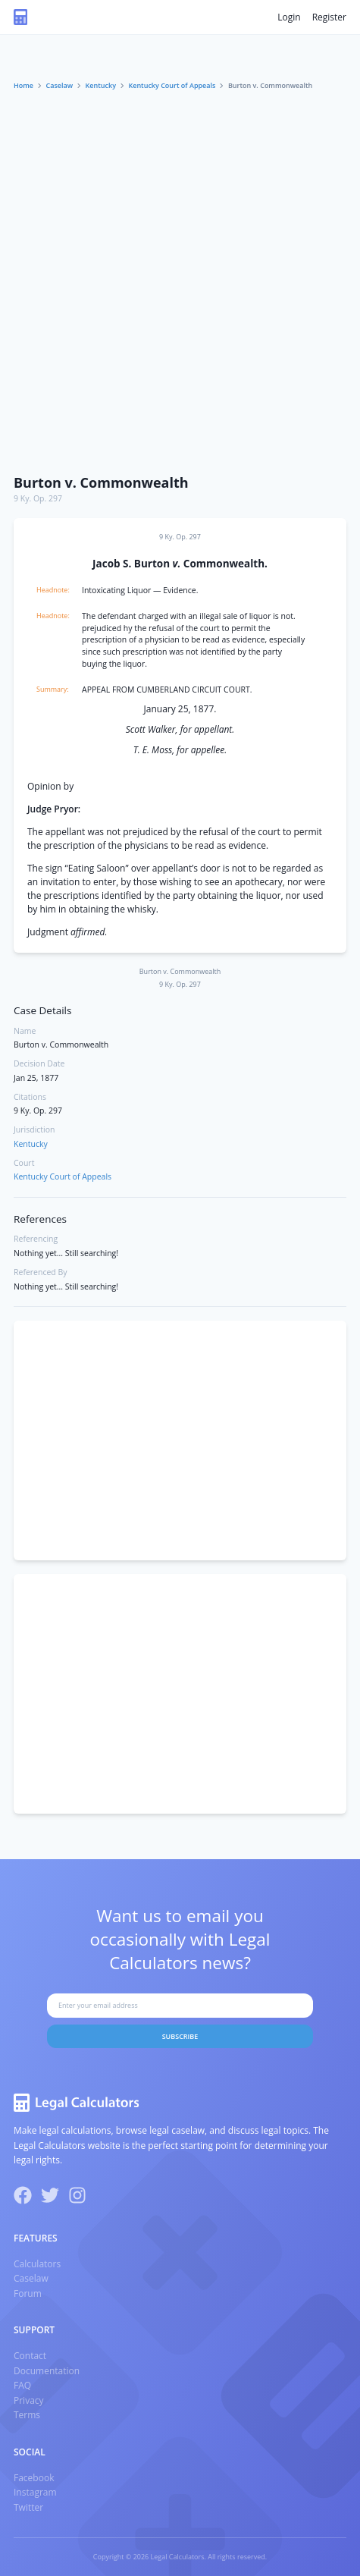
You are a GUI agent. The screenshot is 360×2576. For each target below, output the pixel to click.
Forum (28, 2293)
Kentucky (101, 85)
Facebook (34, 2477)
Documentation (47, 2370)
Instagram (35, 2492)
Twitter (28, 2507)
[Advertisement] (180, 279)
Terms (27, 2414)
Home (23, 85)
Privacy (29, 2400)
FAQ (22, 2385)
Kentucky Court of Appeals (171, 85)
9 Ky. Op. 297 (38, 498)
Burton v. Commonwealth (101, 482)
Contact (30, 2355)
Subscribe (180, 2036)
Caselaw (60, 85)
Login (288, 17)
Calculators (37, 2263)
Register (329, 17)
